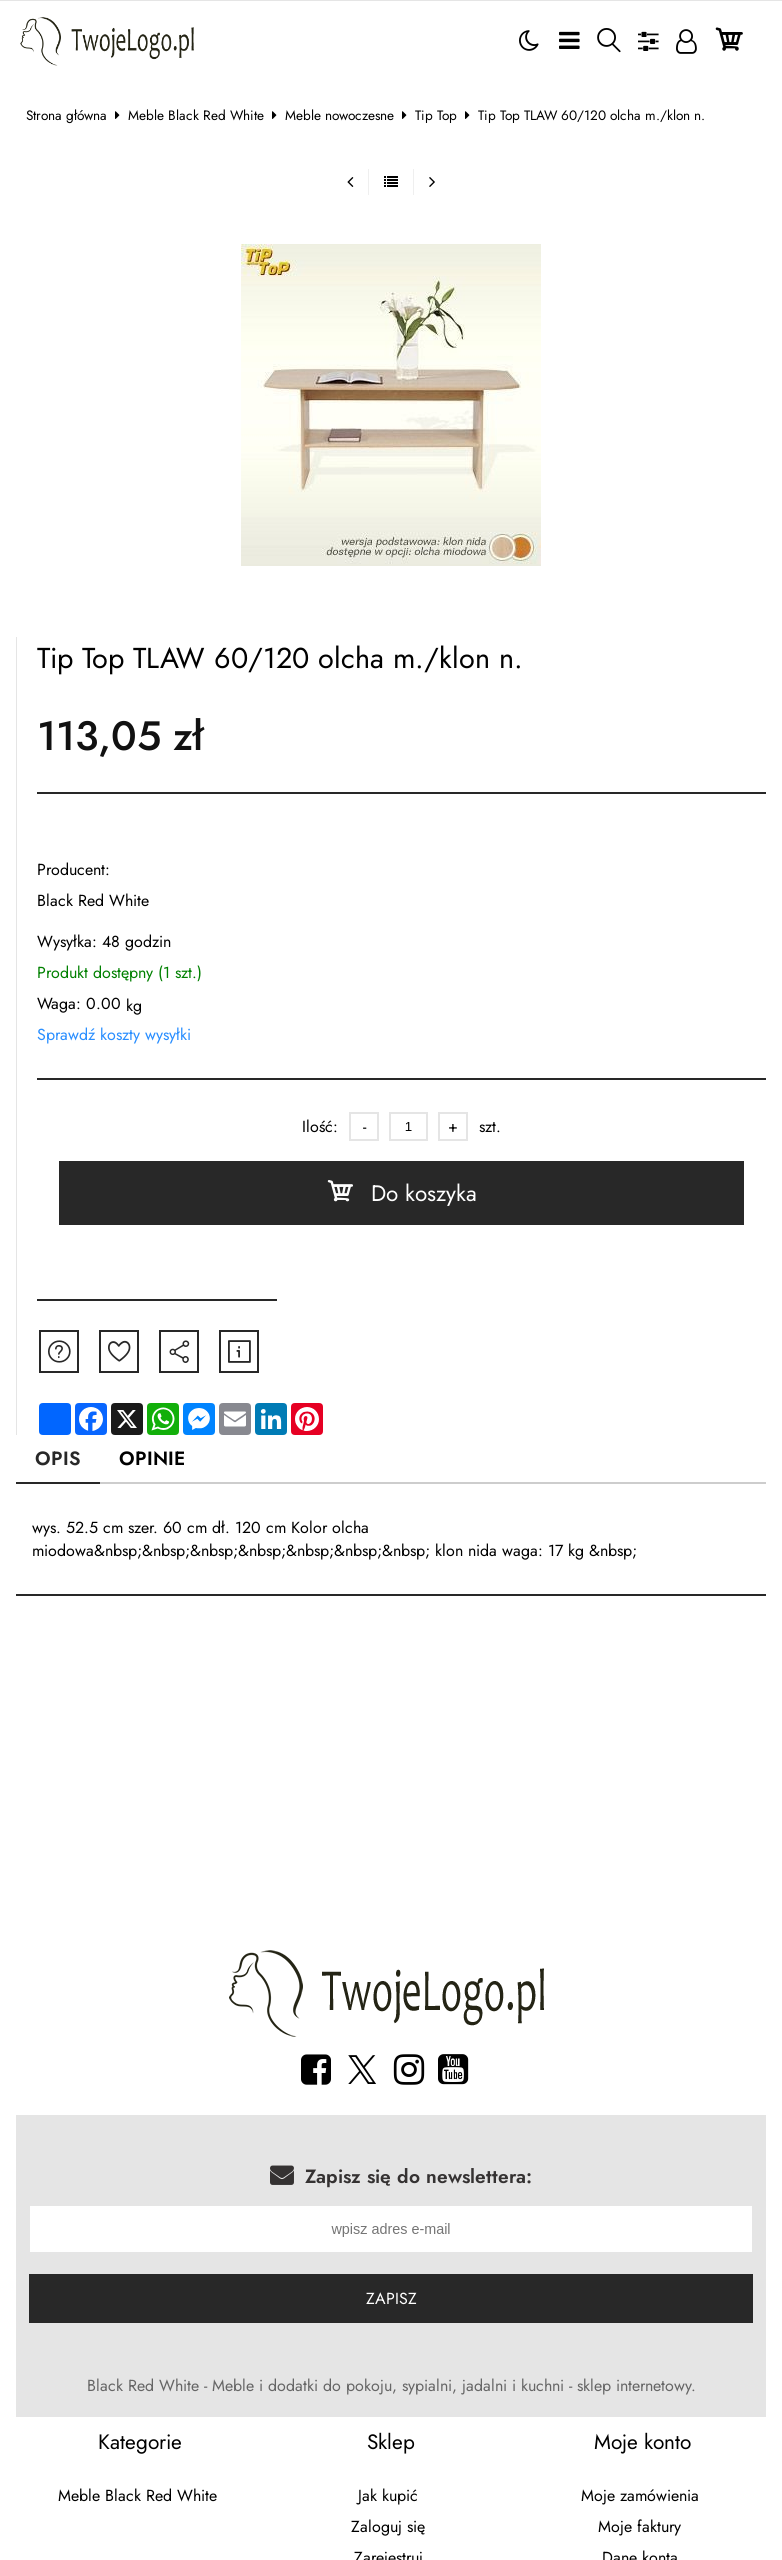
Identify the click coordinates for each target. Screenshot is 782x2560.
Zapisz (391, 2301)
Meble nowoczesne (339, 115)
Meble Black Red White (196, 115)
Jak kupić (388, 2498)
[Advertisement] (391, 1778)
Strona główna (66, 115)
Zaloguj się (388, 2529)
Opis (58, 1458)
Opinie (152, 1458)
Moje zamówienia (640, 2498)
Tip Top (436, 115)
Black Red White (93, 900)
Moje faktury (639, 2529)
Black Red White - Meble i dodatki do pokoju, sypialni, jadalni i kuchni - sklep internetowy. (391, 2388)
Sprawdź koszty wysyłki (114, 1034)
